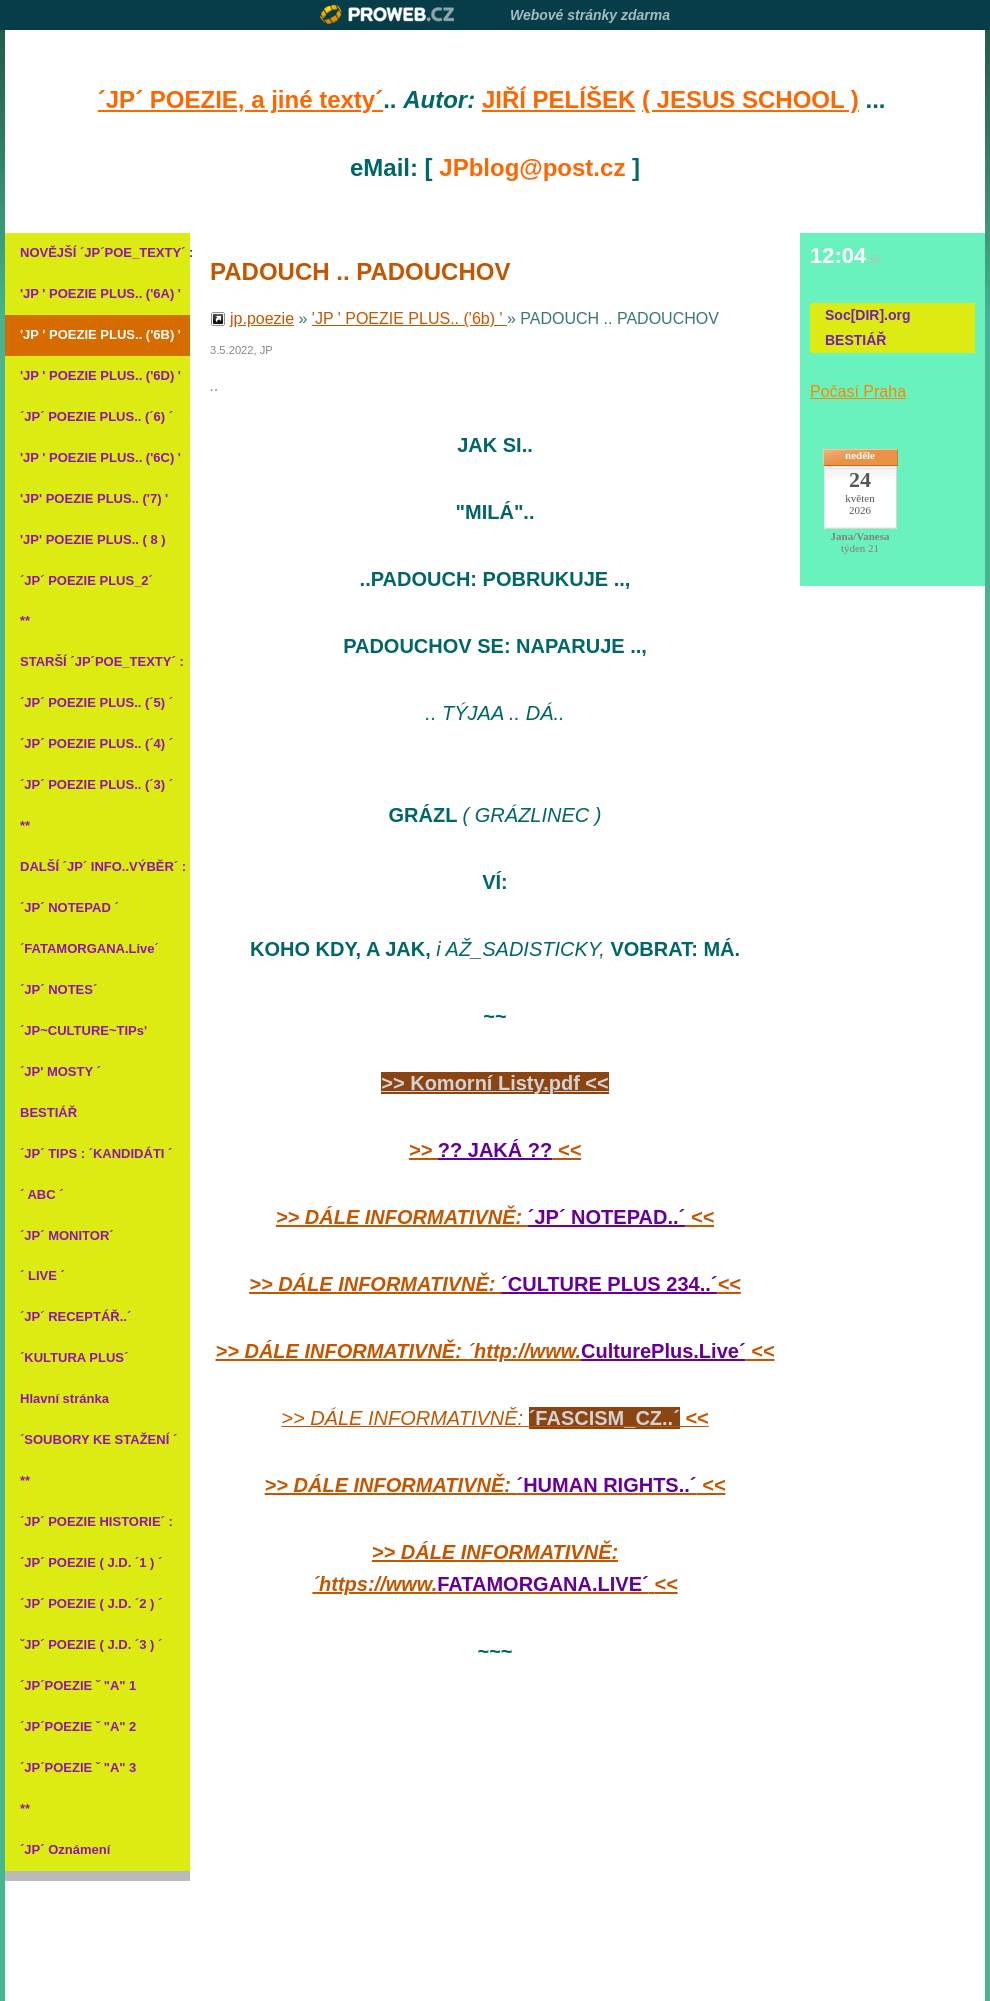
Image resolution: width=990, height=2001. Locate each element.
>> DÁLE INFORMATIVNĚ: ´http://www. (399, 1351)
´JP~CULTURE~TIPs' (83, 1030)
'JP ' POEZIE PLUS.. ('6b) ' (409, 318)
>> (423, 1150)
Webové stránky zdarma (590, 15)
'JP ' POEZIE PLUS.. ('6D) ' (97, 375)
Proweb (387, 14)
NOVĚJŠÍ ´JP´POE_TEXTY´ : (97, 252)
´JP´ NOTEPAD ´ (69, 907)
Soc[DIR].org (868, 315)
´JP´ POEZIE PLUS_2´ (86, 580)
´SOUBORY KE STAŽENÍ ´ (97, 1439)
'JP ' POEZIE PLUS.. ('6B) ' (97, 334)
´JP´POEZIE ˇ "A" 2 (78, 1726)
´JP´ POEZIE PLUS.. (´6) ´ (96, 416)
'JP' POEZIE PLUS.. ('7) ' (94, 498)
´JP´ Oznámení (65, 1849)
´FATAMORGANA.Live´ (89, 948)
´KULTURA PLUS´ (74, 1357)
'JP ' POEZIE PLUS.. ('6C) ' (97, 457)
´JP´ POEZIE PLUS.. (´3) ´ (96, 784)
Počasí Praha (858, 391)
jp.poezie (262, 318)
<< (566, 1150)
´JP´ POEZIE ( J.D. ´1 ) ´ (91, 1562)
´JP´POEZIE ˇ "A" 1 (78, 1685)
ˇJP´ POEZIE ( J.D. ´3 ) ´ (91, 1644)
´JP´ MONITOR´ (67, 1235)
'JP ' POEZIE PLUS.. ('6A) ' (97, 293)
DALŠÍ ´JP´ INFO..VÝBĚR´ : (97, 866)
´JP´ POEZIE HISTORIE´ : (96, 1521)
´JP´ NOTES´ (58, 989)
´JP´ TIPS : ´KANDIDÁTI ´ (96, 1153)
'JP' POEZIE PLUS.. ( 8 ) (93, 539)
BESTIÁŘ (48, 1112)
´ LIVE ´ (42, 1275)
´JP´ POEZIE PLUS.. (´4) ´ (96, 743)
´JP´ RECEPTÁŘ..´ (75, 1316)
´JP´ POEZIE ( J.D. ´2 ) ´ (91, 1603)
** (25, 620)
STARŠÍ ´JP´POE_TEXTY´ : (97, 661)
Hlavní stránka (64, 1398)
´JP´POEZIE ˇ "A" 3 (78, 1767)
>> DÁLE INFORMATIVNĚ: (402, 1217)
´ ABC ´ (42, 1194)
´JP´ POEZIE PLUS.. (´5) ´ (96, 702)
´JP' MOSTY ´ (60, 1071)
